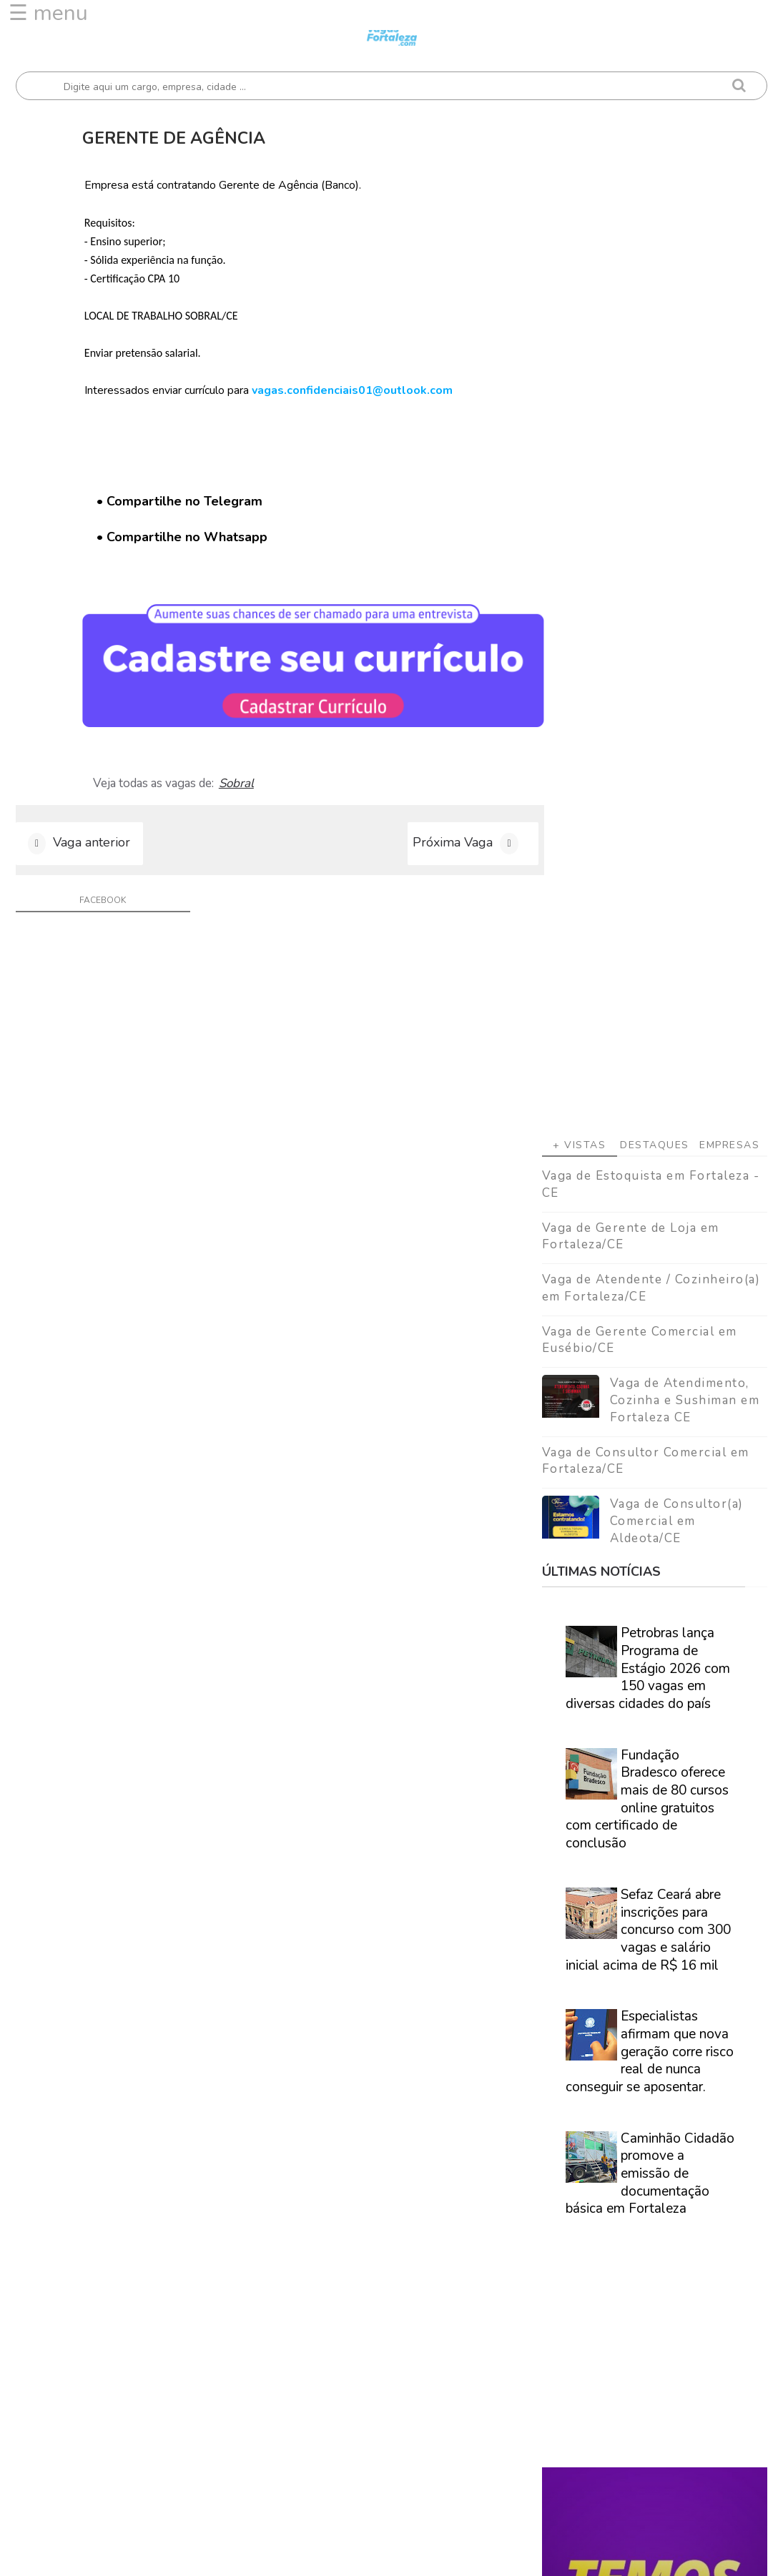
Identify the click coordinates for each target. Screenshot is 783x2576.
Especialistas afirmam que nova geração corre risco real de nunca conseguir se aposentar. (650, 1239)
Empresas (729, 333)
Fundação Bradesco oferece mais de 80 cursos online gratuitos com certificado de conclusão (647, 987)
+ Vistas (579, 333)
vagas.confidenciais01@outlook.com (357, 390)
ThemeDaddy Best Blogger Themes (441, 2554)
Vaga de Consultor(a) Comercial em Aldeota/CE (677, 709)
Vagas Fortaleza (177, 2554)
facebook (100, 897)
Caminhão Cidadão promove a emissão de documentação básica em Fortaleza (650, 1361)
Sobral (241, 778)
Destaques (654, 333)
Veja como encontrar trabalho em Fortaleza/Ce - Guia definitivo (653, 1863)
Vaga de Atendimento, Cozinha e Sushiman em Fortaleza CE (685, 588)
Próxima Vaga (436, 838)
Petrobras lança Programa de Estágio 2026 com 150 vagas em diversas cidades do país (648, 856)
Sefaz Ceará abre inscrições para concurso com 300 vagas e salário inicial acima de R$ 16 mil (648, 1118)
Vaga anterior (91, 838)
